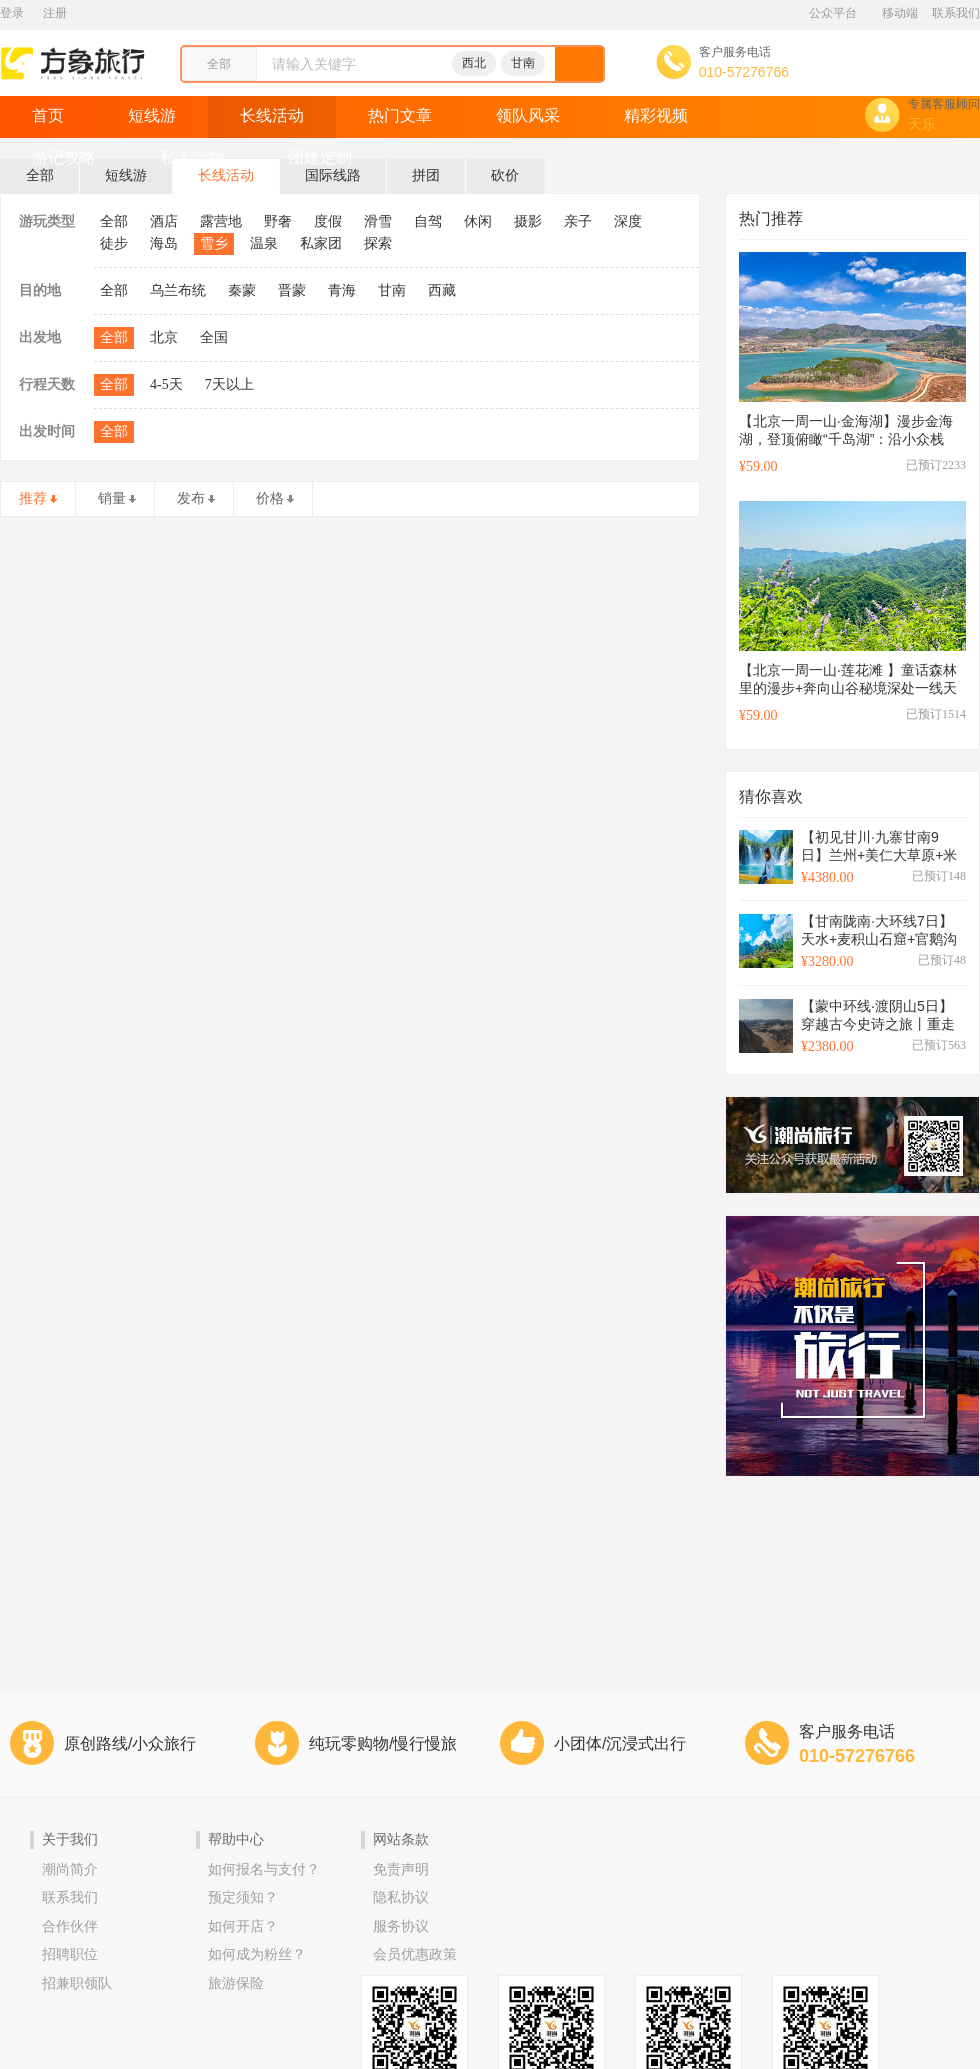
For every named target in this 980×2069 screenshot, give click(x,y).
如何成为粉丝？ (257, 1954)
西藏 (442, 290)
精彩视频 (656, 115)
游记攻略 (64, 157)
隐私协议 (401, 1897)
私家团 (321, 243)
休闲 (478, 221)
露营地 (221, 221)
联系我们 (956, 13)
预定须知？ (243, 1897)
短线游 (152, 115)
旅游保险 (236, 1983)
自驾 (428, 221)
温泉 (264, 243)
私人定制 (192, 157)
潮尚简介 (70, 1869)
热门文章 (400, 115)
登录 (12, 13)
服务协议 (401, 1926)
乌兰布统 (178, 290)
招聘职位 (70, 1954)
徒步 (114, 243)
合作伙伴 (70, 1926)
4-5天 (166, 384)
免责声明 (401, 1869)
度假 (328, 221)
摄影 (528, 221)
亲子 (578, 221)
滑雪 (378, 221)
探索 (378, 243)
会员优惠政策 (415, 1954)
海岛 (164, 243)
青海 (342, 290)
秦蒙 (242, 290)
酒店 (164, 221)
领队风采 (528, 115)
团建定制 (320, 157)
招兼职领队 (77, 1983)
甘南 (523, 63)
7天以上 (229, 384)
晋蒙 (292, 290)
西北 (474, 63)
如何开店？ (243, 1926)
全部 (114, 221)
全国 (214, 337)
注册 (55, 13)
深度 (628, 221)
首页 (48, 115)
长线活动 (272, 115)
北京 (164, 337)
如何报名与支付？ (264, 1869)
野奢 (278, 221)
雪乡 (214, 243)
